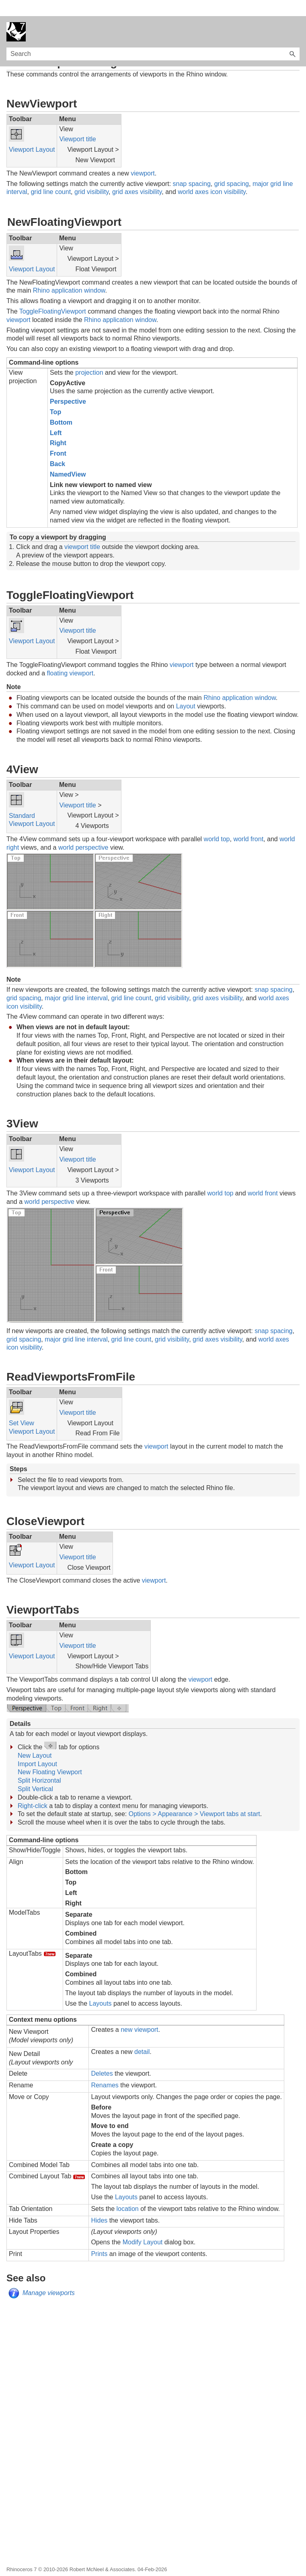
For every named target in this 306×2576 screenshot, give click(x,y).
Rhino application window (69, 274)
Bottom (61, 406)
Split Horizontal (39, 1764)
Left (56, 416)
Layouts (100, 1987)
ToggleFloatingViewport (52, 295)
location (128, 2192)
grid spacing (231, 167)
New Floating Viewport (50, 1755)
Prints (99, 2237)
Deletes (102, 2057)
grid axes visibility (137, 175)
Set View (21, 1407)
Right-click (32, 1789)
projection (89, 356)
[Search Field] (153, 37)
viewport (143, 157)
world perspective (83, 831)
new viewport (139, 2013)
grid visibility (91, 175)
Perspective (68, 385)
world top (217, 822)
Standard (22, 799)
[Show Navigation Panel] (295, 15)
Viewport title (77, 123)
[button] (292, 37)
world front (248, 822)
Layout (185, 690)
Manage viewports (49, 2276)
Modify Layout (143, 2226)
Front (58, 437)
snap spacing (192, 167)
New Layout (35, 1739)
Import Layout (37, 1747)
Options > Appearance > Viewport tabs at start (194, 1797)
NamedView (68, 458)
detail (142, 2035)
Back (57, 447)
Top (55, 395)
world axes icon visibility (212, 175)
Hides (99, 2204)
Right (58, 426)
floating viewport (70, 657)
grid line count (51, 175)
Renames (104, 2069)
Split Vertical (35, 1772)
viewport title (82, 530)
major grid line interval (76, 981)
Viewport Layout (32, 133)
